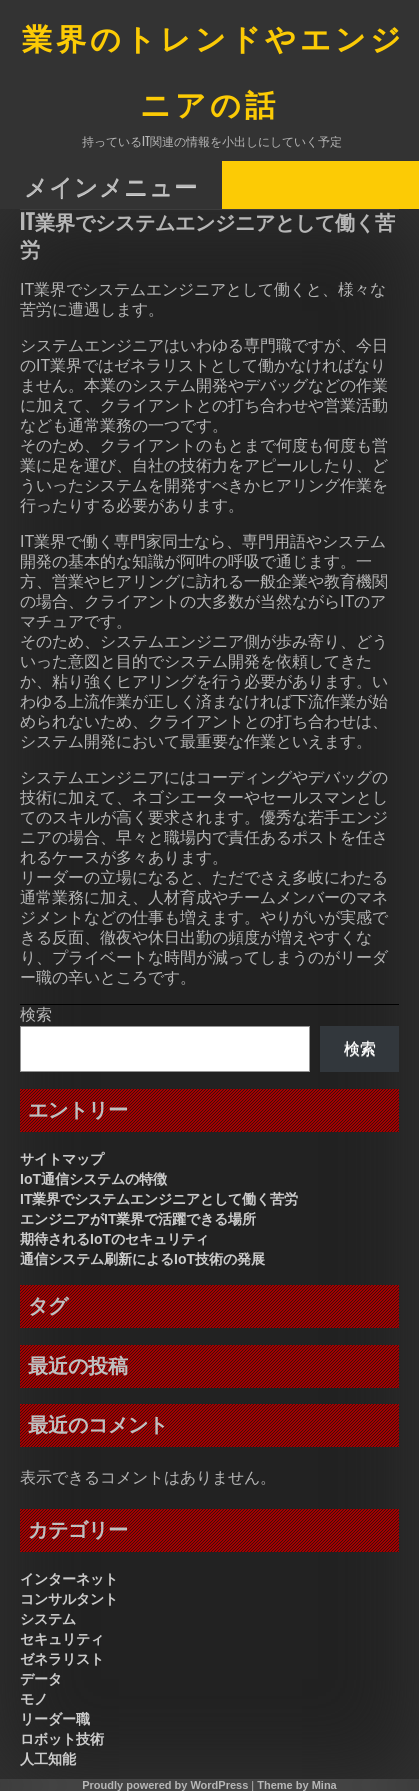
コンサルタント (69, 1599)
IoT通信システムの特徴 (93, 1179)
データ (41, 1679)
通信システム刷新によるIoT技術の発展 (142, 1259)
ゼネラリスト (62, 1659)
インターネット (69, 1579)
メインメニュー (111, 186)
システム (48, 1619)
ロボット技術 (62, 1739)
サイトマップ (62, 1159)
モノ (34, 1699)
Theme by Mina (296, 1785)
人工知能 (48, 1759)
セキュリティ (62, 1639)
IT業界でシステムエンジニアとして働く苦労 (159, 1199)
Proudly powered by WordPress (165, 1785)
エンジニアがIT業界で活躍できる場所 (138, 1219)
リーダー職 (55, 1719)
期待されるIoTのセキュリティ (114, 1239)
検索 (36, 1014)
